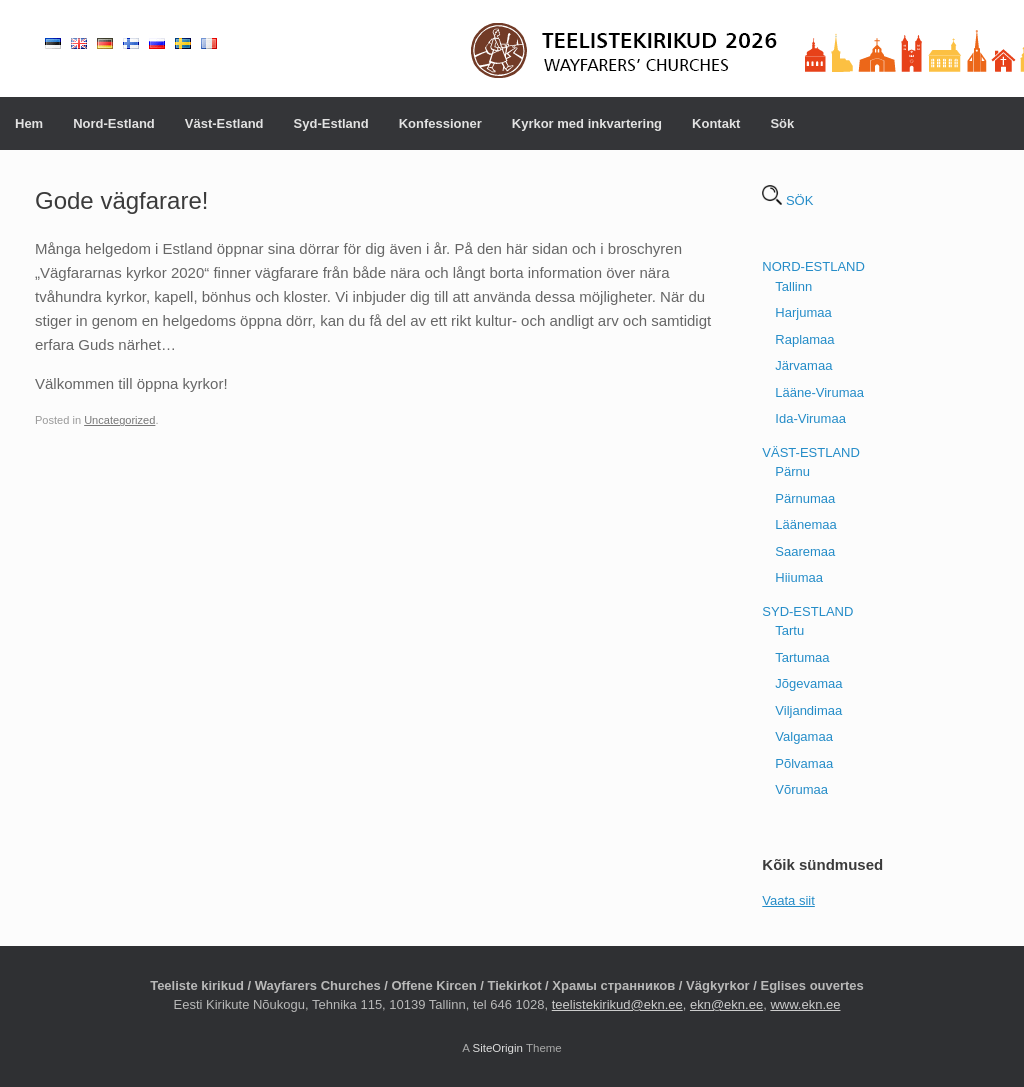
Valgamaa (804, 736)
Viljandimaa (808, 710)
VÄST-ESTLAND (811, 452)
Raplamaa (804, 339)
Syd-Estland (331, 123)
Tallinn (793, 286)
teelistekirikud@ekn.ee (617, 1004)
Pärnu (792, 471)
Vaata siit (788, 900)
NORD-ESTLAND (813, 266)
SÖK (787, 200)
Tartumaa (802, 657)
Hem (29, 123)
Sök (782, 123)
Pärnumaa (805, 498)
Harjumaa (803, 312)
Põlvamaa (804, 763)
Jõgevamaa (808, 683)
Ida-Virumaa (810, 418)
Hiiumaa (799, 577)
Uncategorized (119, 420)
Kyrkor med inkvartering (587, 123)
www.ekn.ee (805, 1004)
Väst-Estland (224, 123)
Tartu (789, 630)
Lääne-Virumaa (819, 392)
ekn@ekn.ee (726, 1004)
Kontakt (716, 123)
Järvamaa (803, 365)
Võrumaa (801, 789)
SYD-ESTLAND (807, 611)
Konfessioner (440, 123)
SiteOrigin (497, 1048)
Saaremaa (805, 551)
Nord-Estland (114, 123)
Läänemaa (805, 524)
